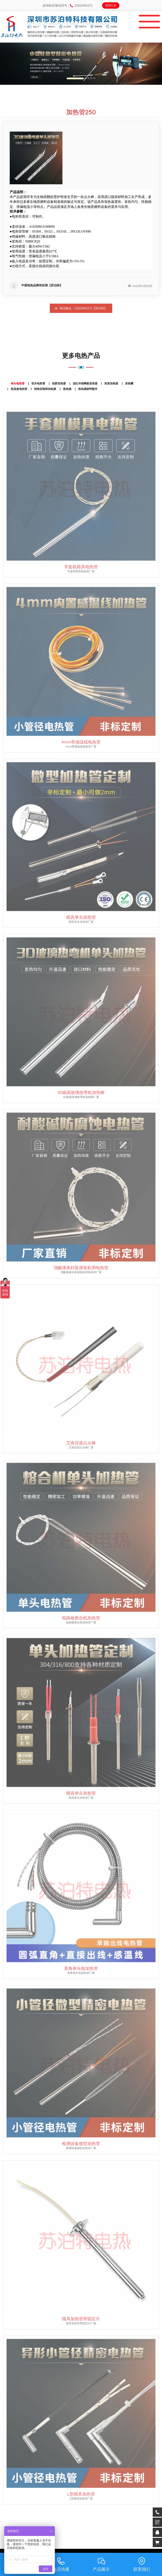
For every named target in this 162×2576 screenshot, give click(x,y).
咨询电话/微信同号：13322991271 (68, 5)
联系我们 (141, 2564)
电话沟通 (60, 2564)
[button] (12, 64)
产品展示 (101, 2564)
